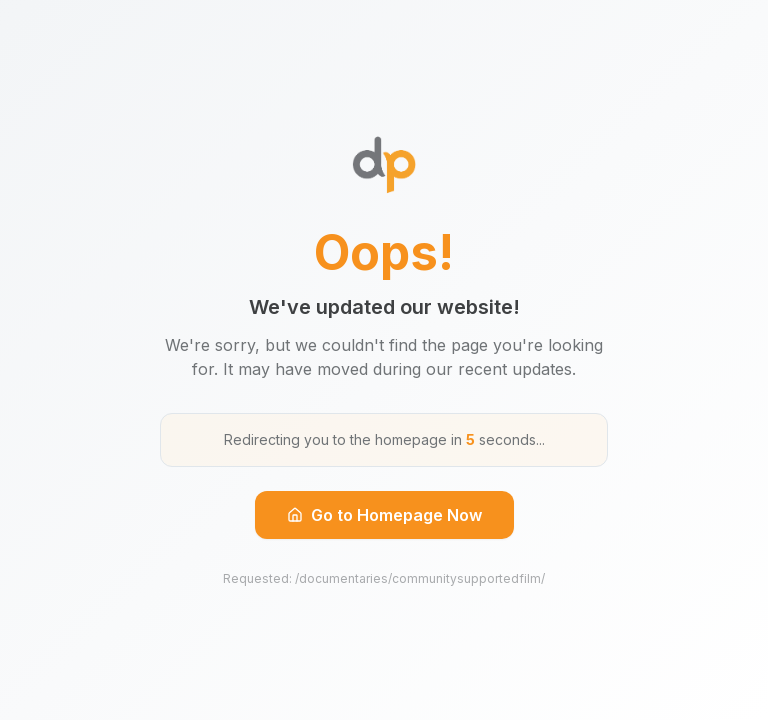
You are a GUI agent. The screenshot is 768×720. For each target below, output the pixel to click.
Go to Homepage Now (384, 515)
